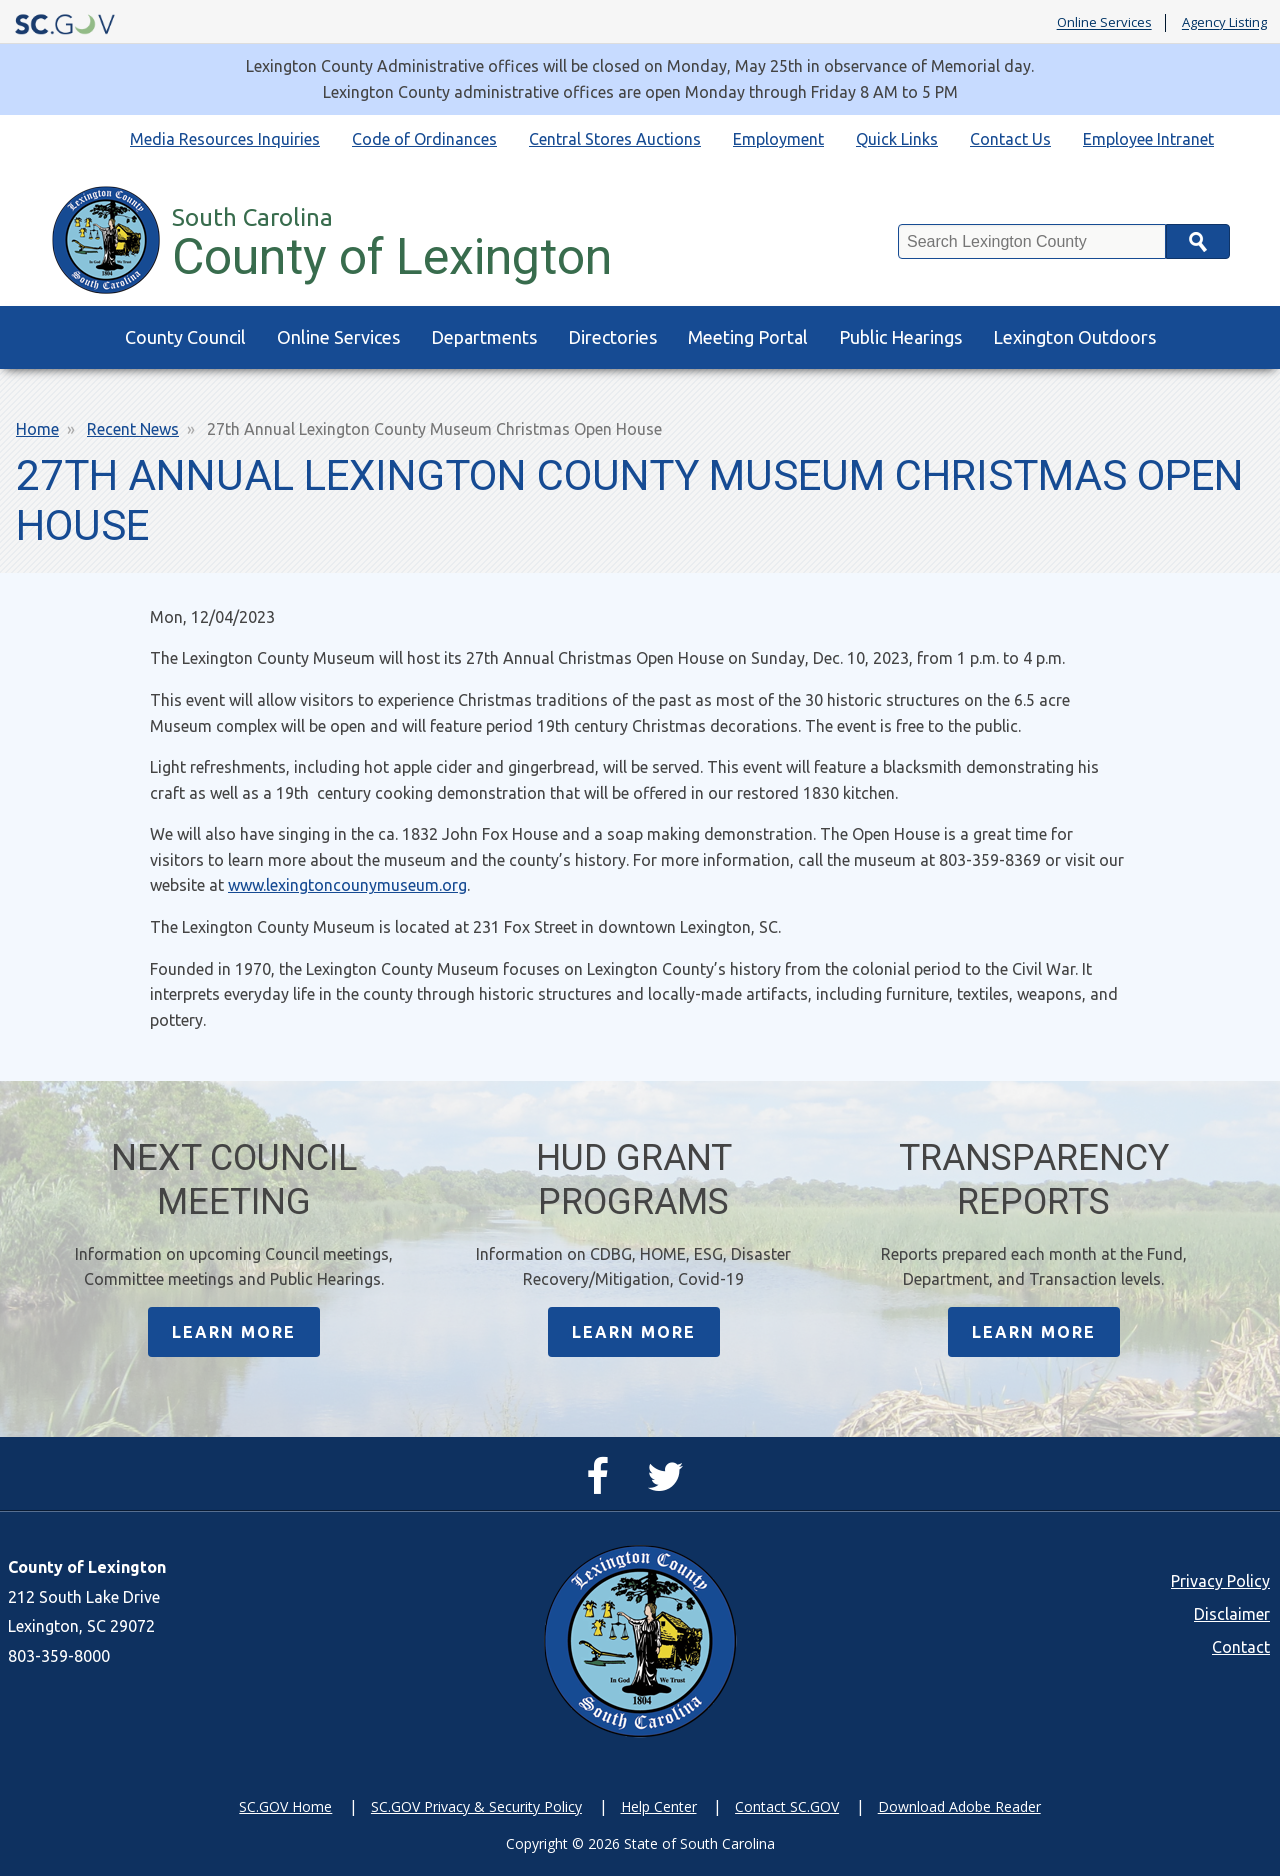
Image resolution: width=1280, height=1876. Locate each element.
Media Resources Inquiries (225, 139)
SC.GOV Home (285, 1806)
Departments (484, 337)
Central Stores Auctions (615, 139)
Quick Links (897, 139)
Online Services (1104, 23)
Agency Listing (1224, 23)
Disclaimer (1232, 1614)
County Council (185, 337)
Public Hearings (900, 337)
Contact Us (1010, 139)
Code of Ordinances (424, 139)
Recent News (133, 429)
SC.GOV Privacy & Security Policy (476, 1806)
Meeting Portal (748, 337)
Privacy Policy (1220, 1581)
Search (1198, 241)
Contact (1241, 1647)
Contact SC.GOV (787, 1806)
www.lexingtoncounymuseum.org (347, 885)
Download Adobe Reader (959, 1806)
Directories (612, 337)
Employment (778, 139)
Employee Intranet (1148, 139)
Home (37, 429)
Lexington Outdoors (1074, 337)
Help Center (659, 1806)
